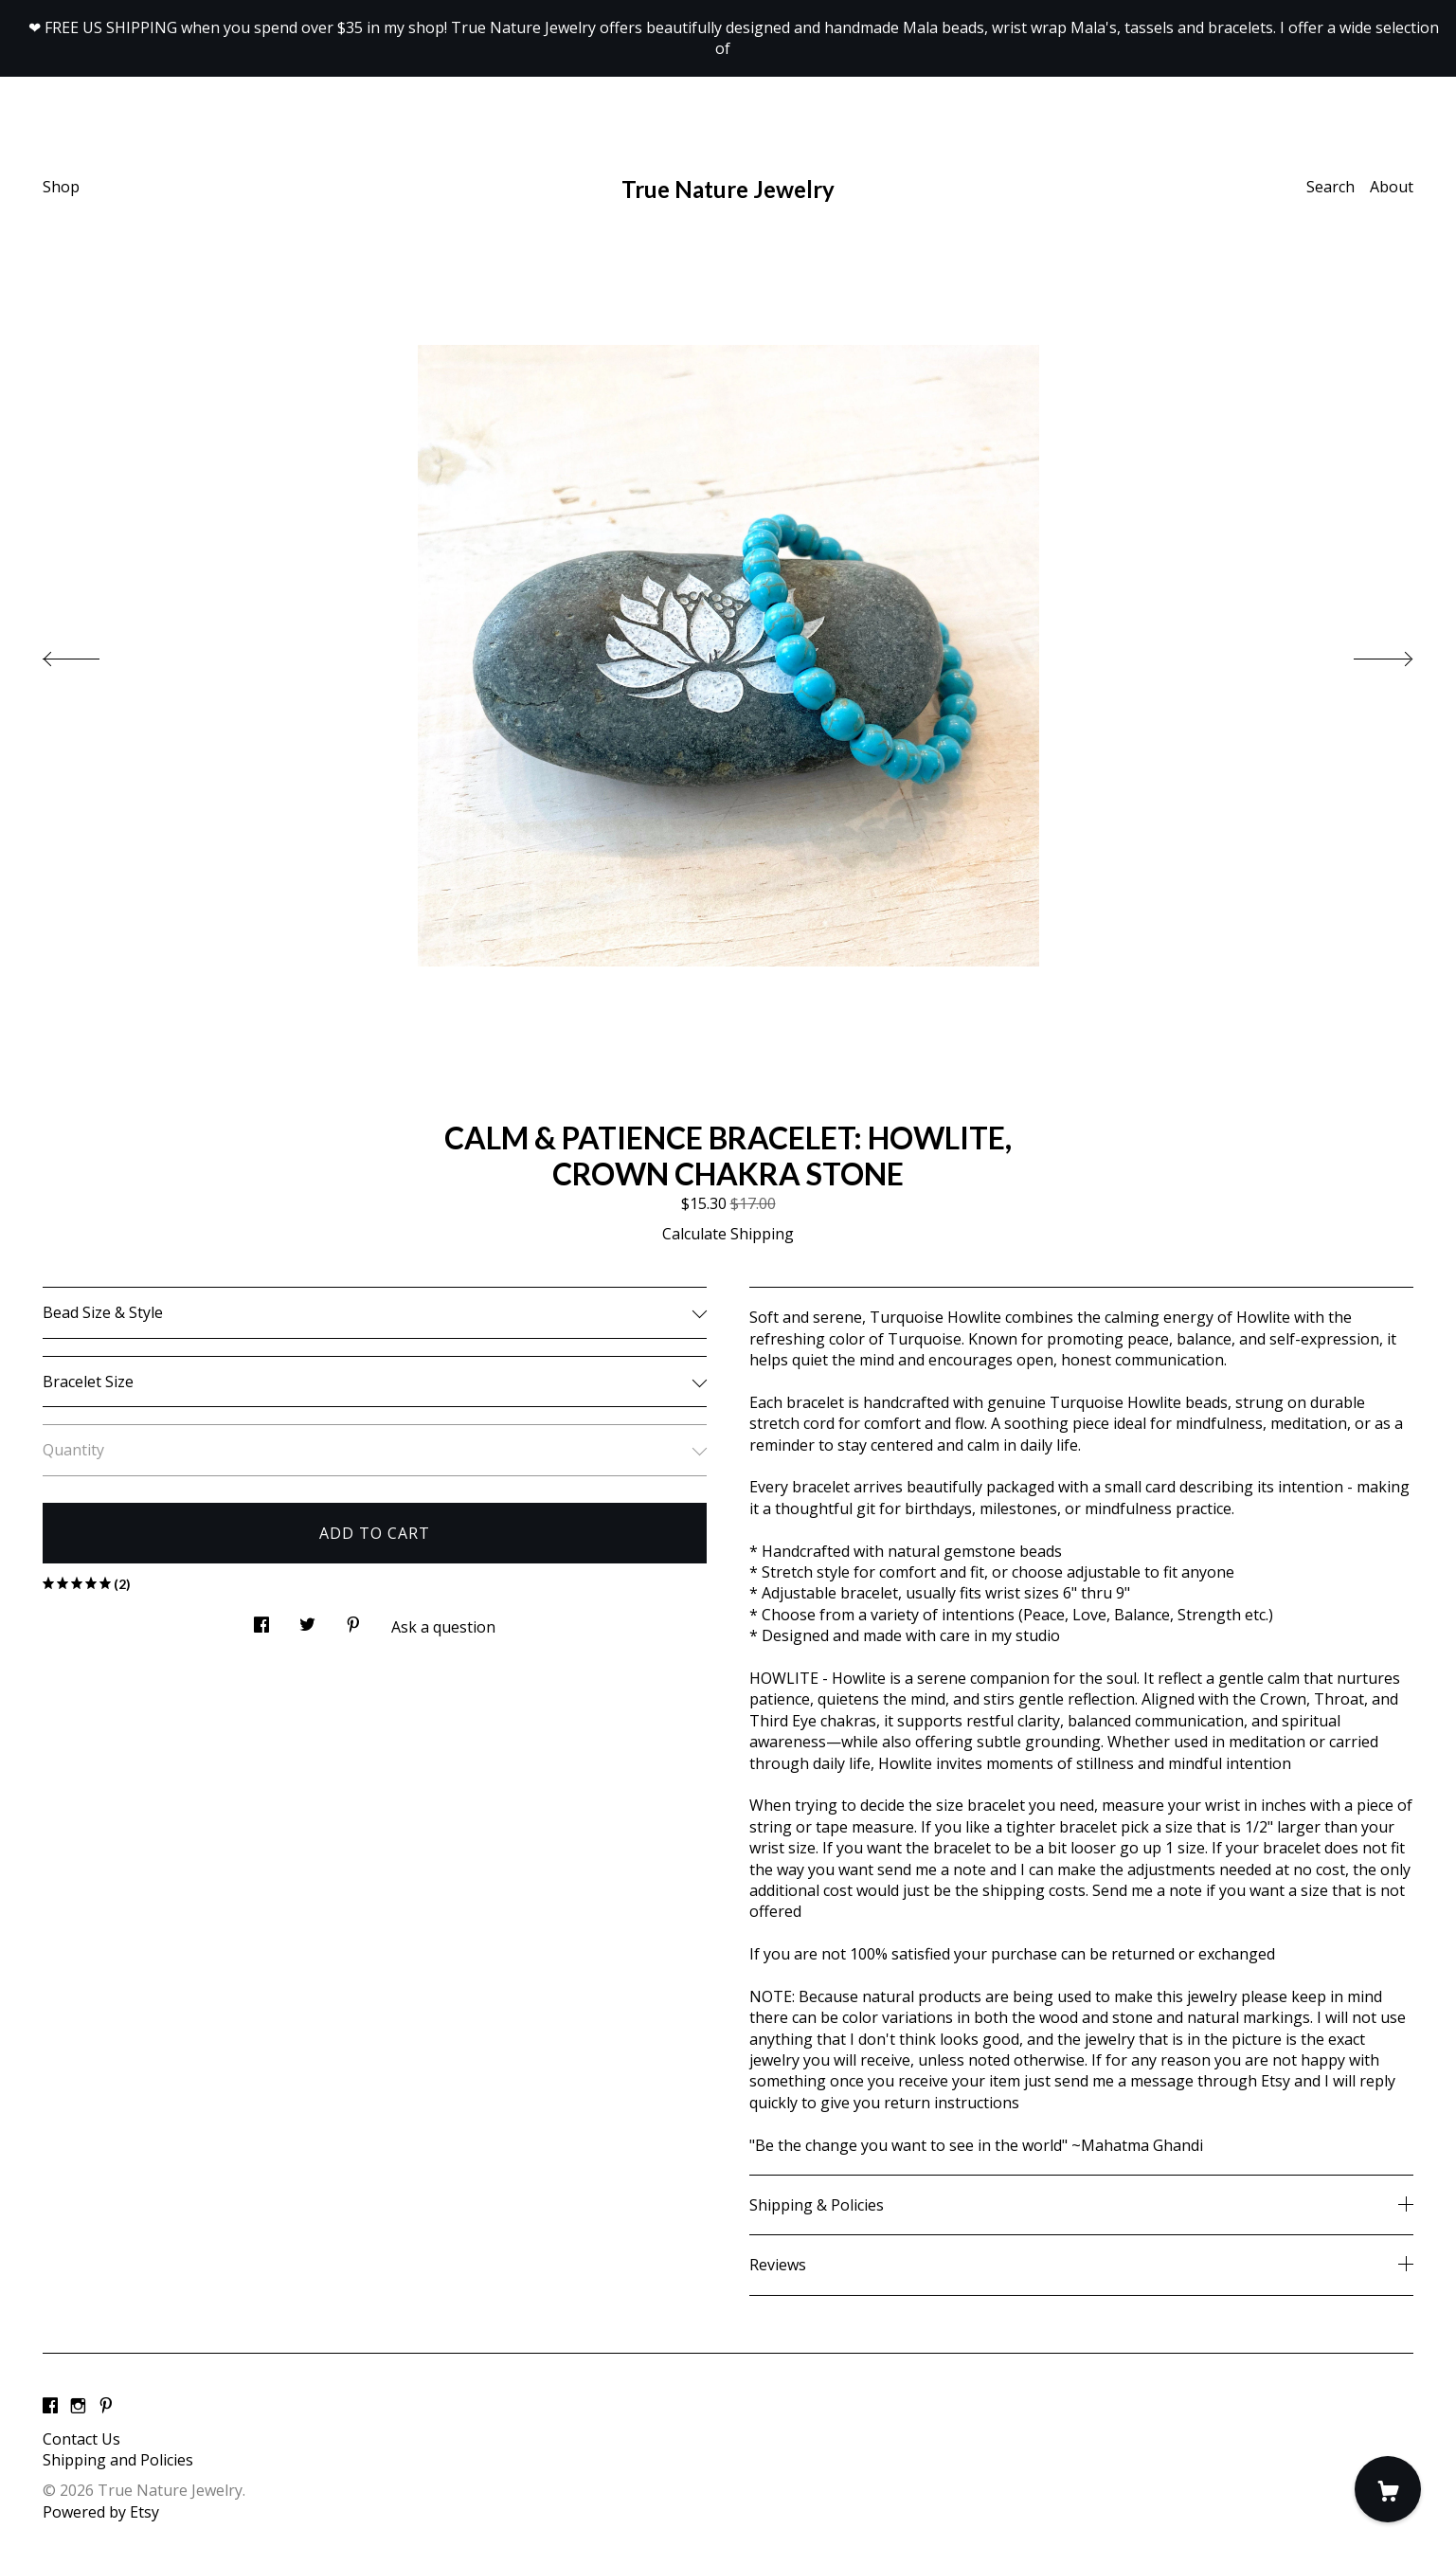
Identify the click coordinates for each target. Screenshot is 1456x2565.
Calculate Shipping (728, 1233)
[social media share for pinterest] (353, 1618)
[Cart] (1388, 2489)
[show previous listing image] (90, 653)
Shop (61, 186)
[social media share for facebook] (261, 1618)
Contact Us (81, 2439)
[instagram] (78, 2406)
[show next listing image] (1366, 653)
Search (1330, 186)
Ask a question (443, 1627)
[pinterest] (106, 2406)
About (1391, 186)
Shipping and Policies (118, 2459)
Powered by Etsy (101, 2512)
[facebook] (50, 2406)
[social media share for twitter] (307, 1618)
